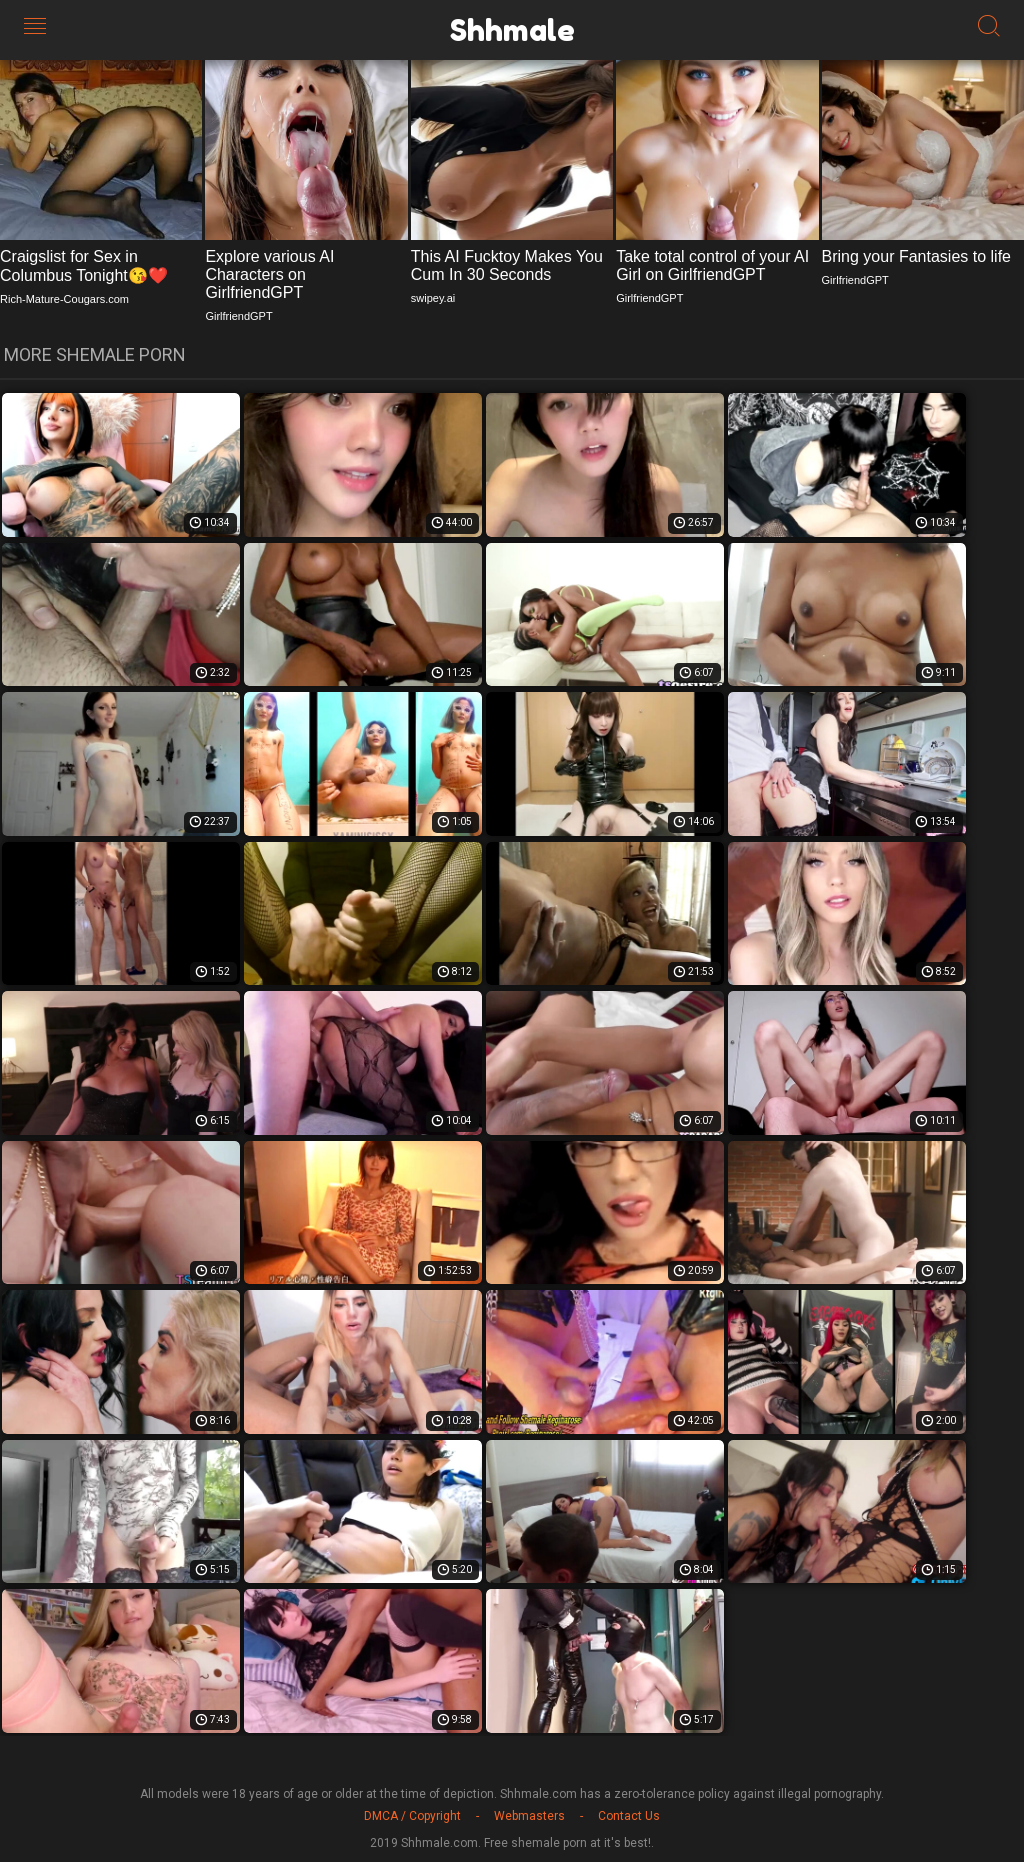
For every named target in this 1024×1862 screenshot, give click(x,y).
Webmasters (529, 1816)
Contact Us (629, 1816)
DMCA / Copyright (412, 1816)
